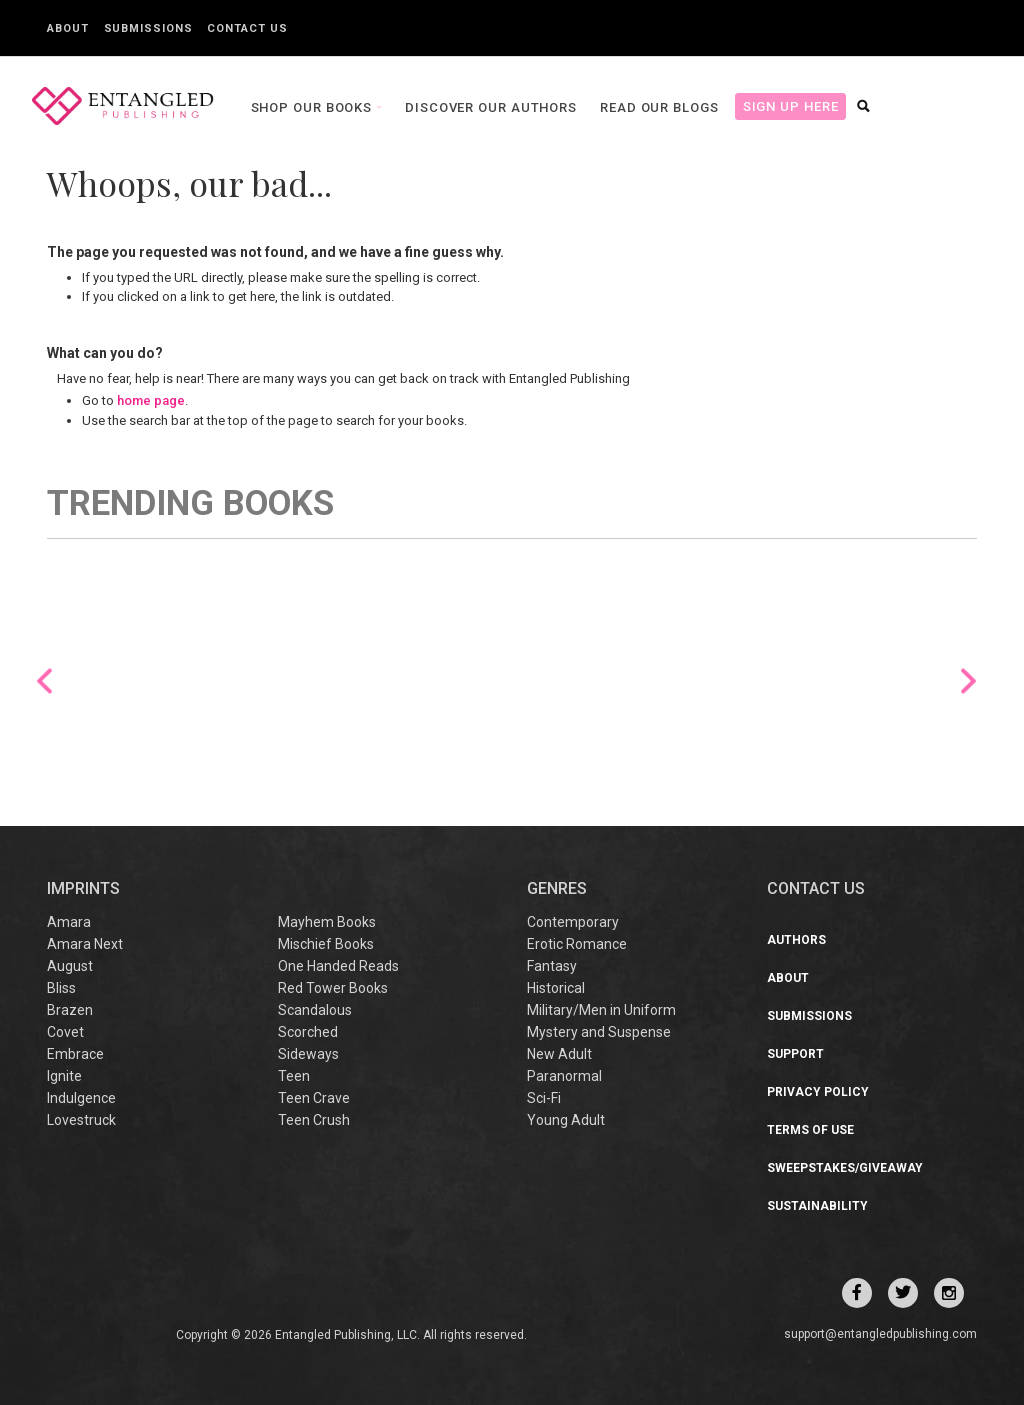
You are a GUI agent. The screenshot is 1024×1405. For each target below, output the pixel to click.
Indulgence (81, 1098)
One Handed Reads (338, 966)
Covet (65, 1032)
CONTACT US (816, 888)
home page (151, 400)
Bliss (61, 988)
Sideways (308, 1054)
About (68, 28)
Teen (294, 1076)
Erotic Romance (577, 944)
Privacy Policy (818, 1092)
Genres (557, 888)
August (70, 966)
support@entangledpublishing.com (880, 1334)
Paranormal (564, 1076)
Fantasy (552, 966)
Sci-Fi (544, 1098)
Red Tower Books (333, 988)
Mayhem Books (327, 922)
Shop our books (311, 107)
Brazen (70, 1010)
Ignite (64, 1076)
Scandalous (315, 1010)
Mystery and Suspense (599, 1032)
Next (968, 680)
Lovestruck (81, 1120)
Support (795, 1054)
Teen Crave (314, 1098)
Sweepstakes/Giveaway (845, 1168)
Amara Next (85, 944)
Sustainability (817, 1206)
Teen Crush (314, 1120)
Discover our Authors (489, 107)
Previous (44, 680)
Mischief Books (326, 944)
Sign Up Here (788, 106)
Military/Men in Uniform (601, 1010)
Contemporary (573, 922)
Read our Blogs (657, 107)
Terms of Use (810, 1130)
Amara (69, 922)
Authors (796, 940)
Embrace (75, 1054)
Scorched (308, 1032)
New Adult (559, 1054)
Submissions (148, 28)
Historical (556, 988)
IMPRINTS (83, 888)
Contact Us (247, 28)
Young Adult (566, 1120)
